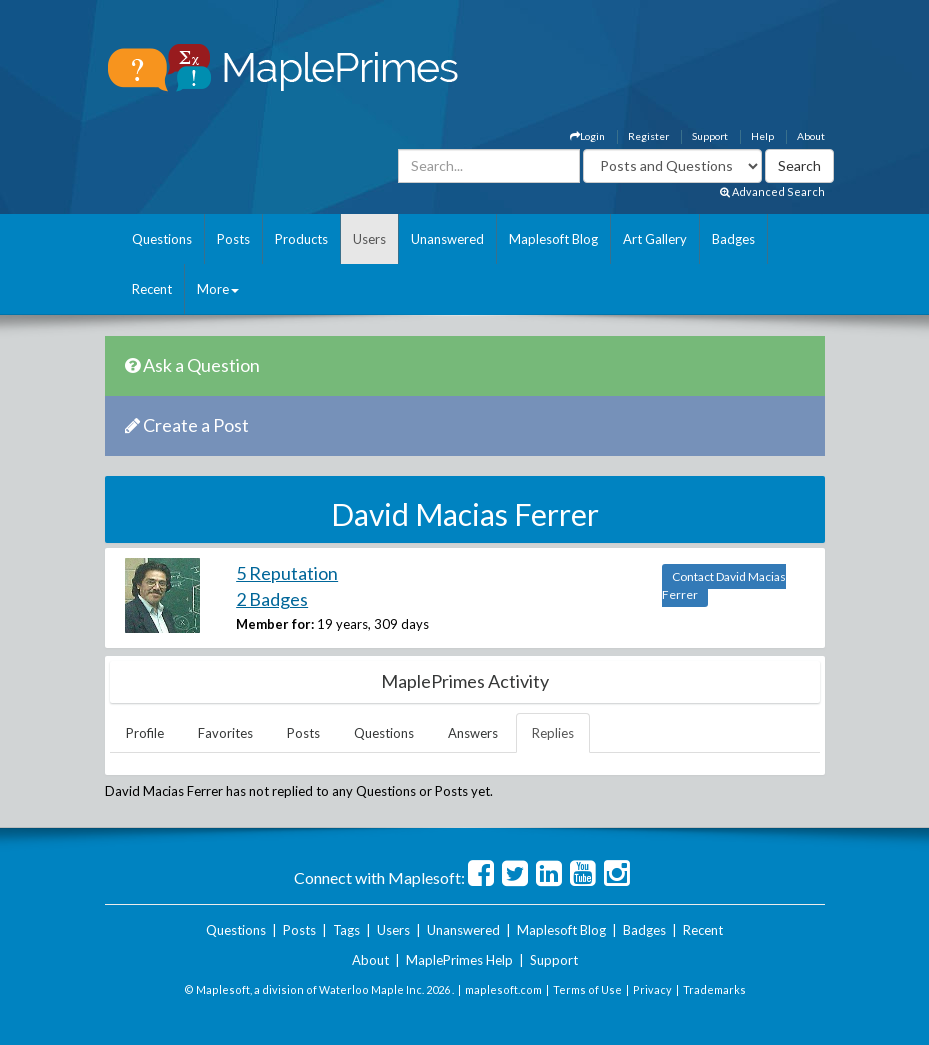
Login (587, 136)
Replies (553, 733)
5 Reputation (287, 573)
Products (301, 239)
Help (762, 136)
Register (648, 136)
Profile (145, 733)
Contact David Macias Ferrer (724, 585)
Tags (346, 930)
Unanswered (447, 239)
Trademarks (714, 989)
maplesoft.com (503, 989)
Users (369, 239)
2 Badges (272, 599)
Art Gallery (655, 239)
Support (710, 136)
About (811, 136)
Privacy (652, 989)
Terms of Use (587, 989)
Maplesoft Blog (553, 239)
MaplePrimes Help (459, 960)
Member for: (275, 624)
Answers (473, 733)
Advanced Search (772, 191)
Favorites (225, 733)
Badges (733, 239)
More (218, 289)
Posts (233, 239)
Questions (162, 239)
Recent (152, 289)
